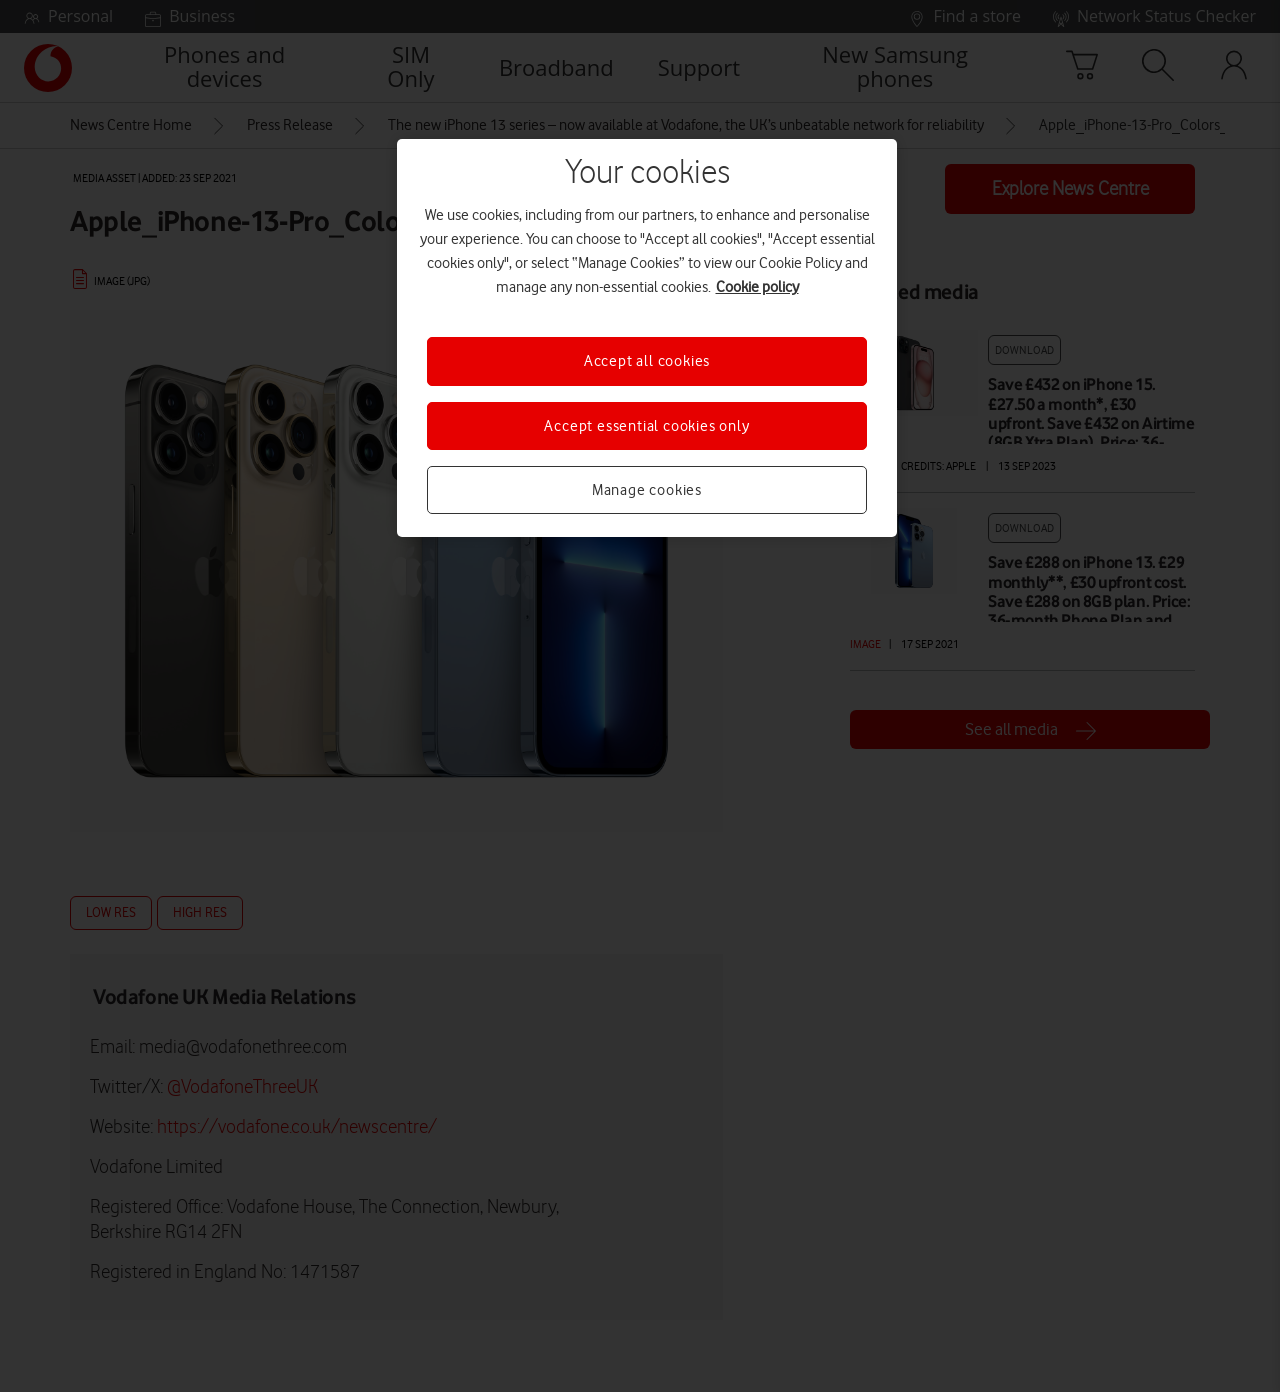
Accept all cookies (647, 361)
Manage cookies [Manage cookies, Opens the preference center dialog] (647, 490)
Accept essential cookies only (646, 426)
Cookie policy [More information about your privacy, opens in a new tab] (757, 287)
